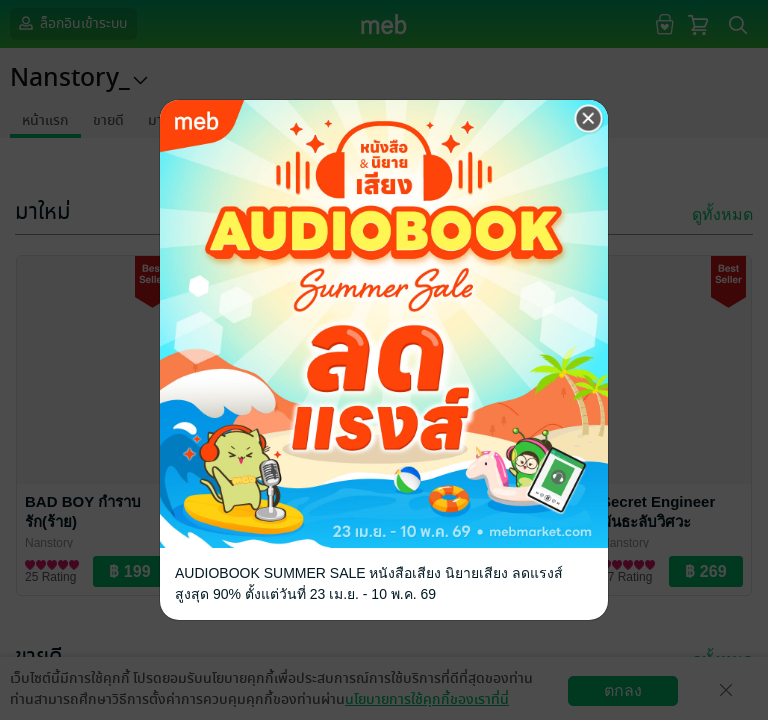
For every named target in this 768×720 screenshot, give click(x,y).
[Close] (589, 119)
